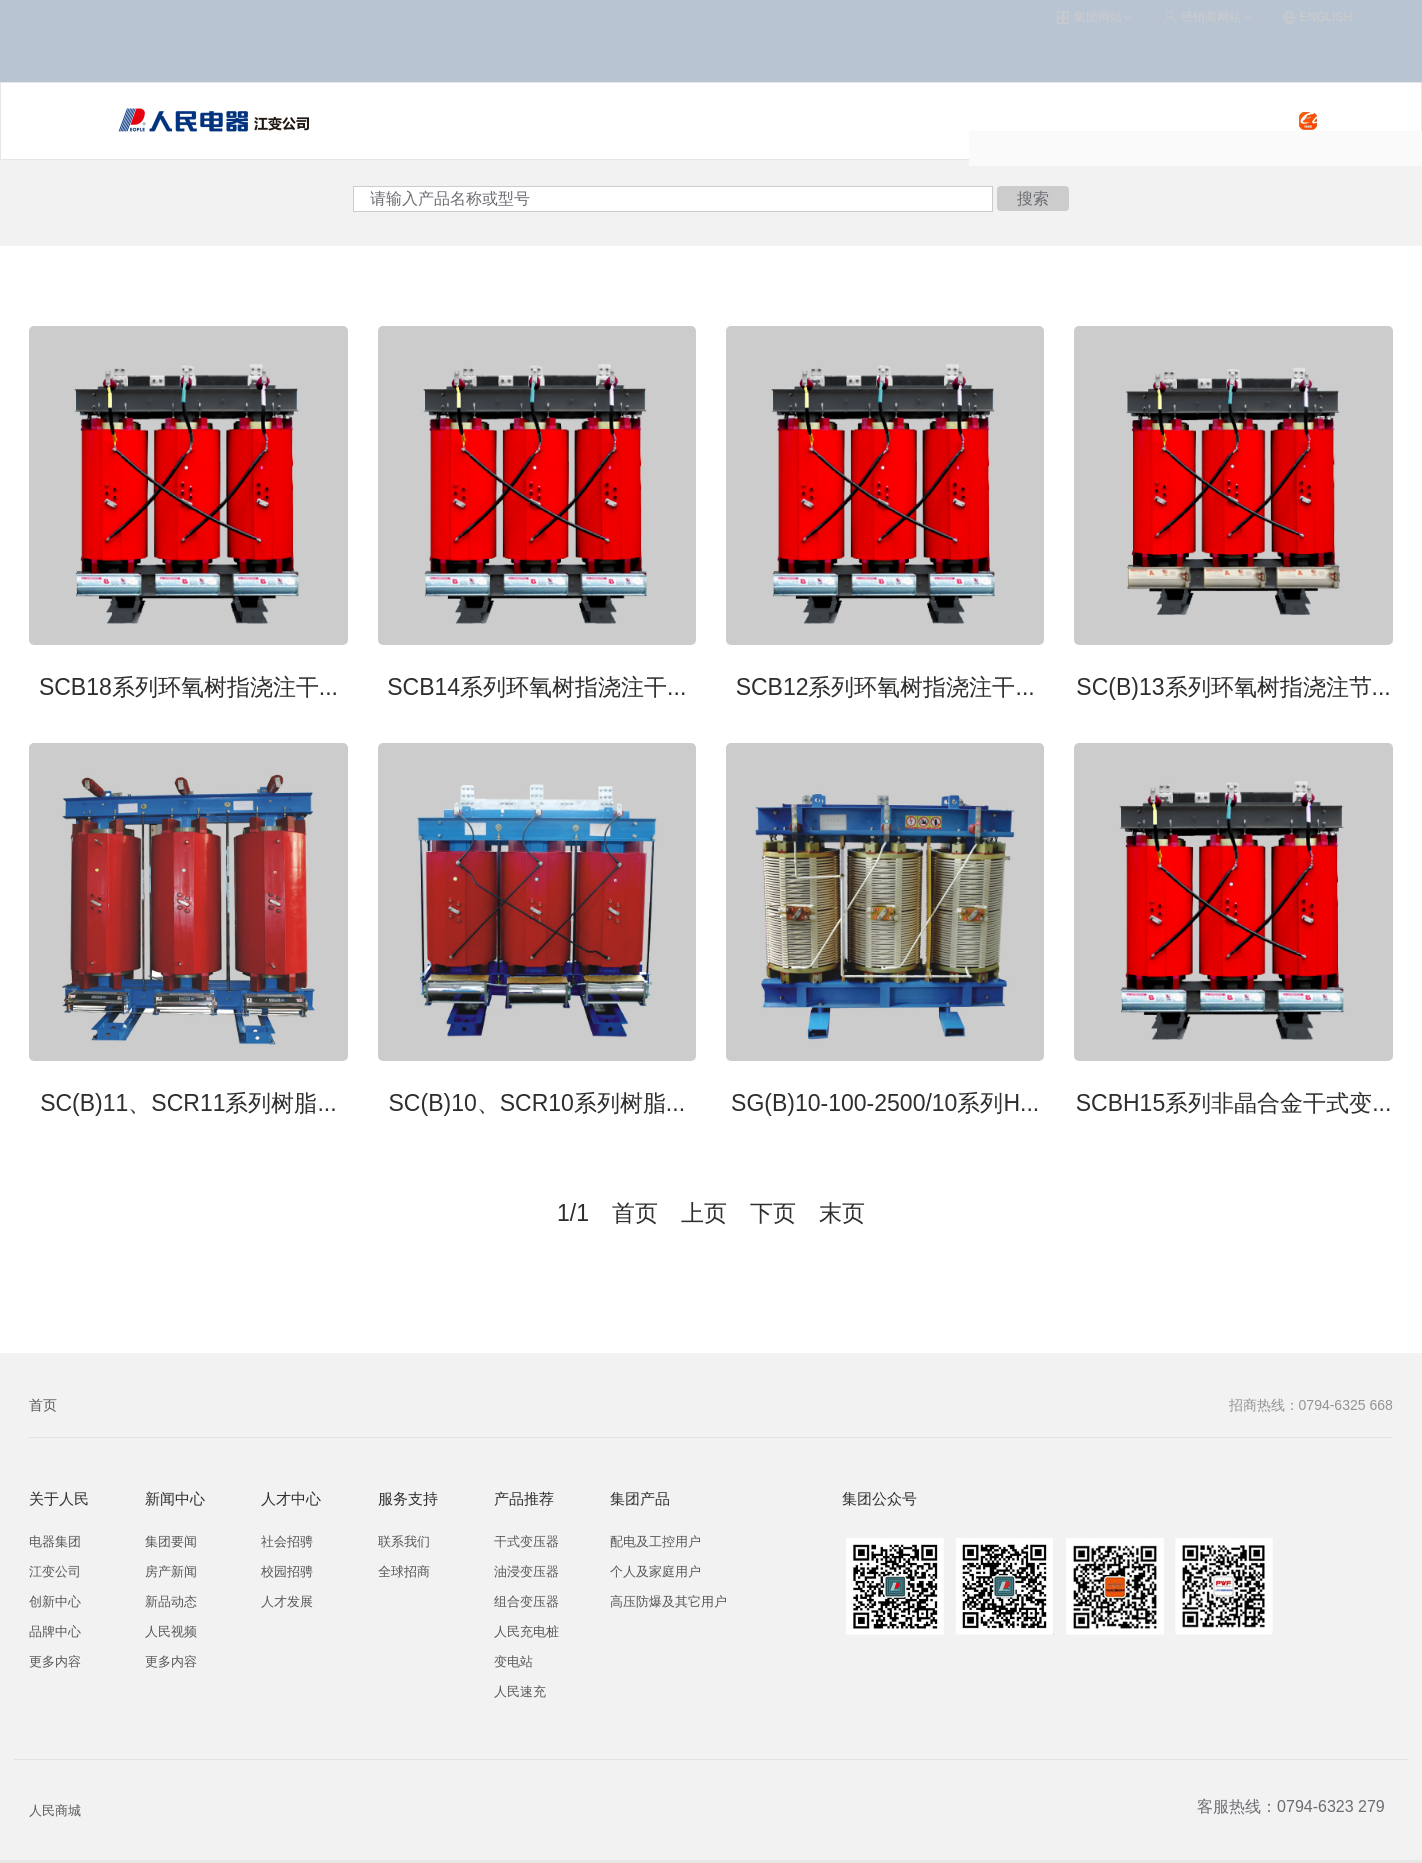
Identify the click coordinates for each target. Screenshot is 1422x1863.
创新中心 (55, 1554)
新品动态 (171, 1554)
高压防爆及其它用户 (668, 1554)
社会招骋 (287, 1494)
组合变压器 (526, 1554)
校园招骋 (287, 1524)
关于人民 (878, 75)
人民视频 (171, 1584)
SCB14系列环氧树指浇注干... (536, 639)
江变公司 (55, 1524)
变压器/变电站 (471, 75)
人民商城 (55, 1763)
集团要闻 (171, 1494)
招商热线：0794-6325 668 (1311, 1358)
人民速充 (689, 75)
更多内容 (55, 1614)
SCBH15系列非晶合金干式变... (1234, 1056)
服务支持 (784, 75)
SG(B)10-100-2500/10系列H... (885, 1056)
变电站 (513, 1614)
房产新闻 (171, 1524)
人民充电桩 (588, 75)
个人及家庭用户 (655, 1524)
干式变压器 (526, 1494)
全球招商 (404, 1524)
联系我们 (404, 1494)
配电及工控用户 (655, 1494)
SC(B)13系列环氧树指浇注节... (1233, 639)
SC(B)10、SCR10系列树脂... (537, 1056)
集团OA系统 (834, 1837)
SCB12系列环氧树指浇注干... (885, 639)
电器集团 (55, 1494)
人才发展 (287, 1554)
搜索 (1033, 151)
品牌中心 (55, 1584)
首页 (43, 1358)
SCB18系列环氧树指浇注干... (188, 639)
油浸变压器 (526, 1524)
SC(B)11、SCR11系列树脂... (188, 1056)
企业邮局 (1007, 1837)
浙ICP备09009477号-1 (670, 1837)
